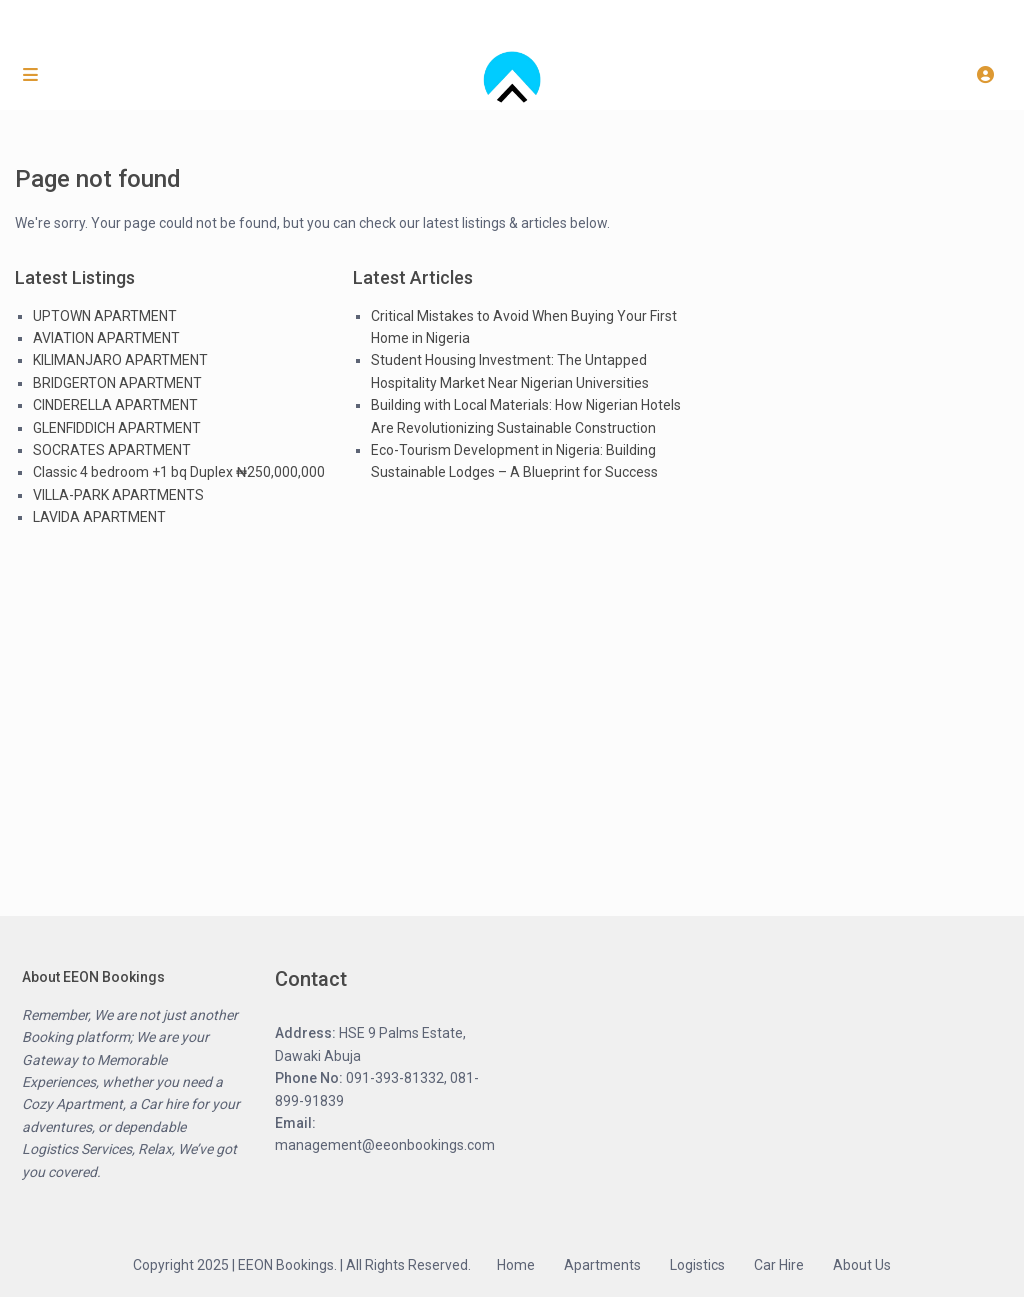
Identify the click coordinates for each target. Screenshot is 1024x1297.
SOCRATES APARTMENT (112, 450)
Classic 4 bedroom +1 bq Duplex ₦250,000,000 (179, 472)
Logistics (697, 1265)
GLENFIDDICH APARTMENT (117, 428)
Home (516, 1265)
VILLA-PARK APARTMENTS (118, 495)
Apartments (602, 1265)
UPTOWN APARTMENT (105, 316)
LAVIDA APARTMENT (99, 517)
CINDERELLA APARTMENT (115, 405)
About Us (862, 1265)
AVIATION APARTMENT (106, 338)
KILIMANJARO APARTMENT (120, 360)
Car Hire (779, 1265)
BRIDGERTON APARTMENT (117, 383)
